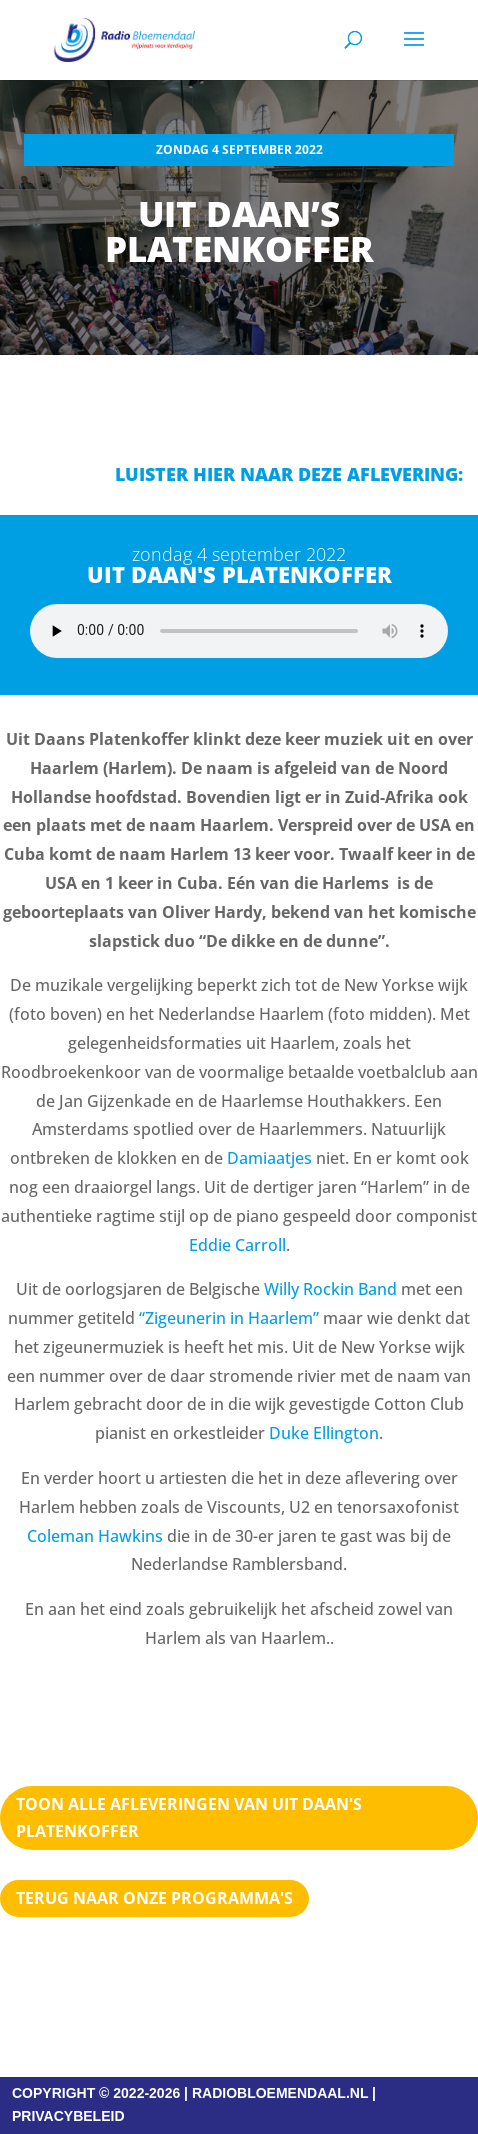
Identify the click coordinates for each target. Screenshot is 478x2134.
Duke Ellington (324, 1433)
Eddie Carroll (237, 1245)
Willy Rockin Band (330, 1289)
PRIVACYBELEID (68, 2116)
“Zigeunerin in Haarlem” (229, 1318)
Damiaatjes (269, 1158)
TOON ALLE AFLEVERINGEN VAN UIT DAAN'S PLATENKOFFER (189, 1817)
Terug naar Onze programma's (154, 1898)
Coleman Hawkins (95, 1536)
